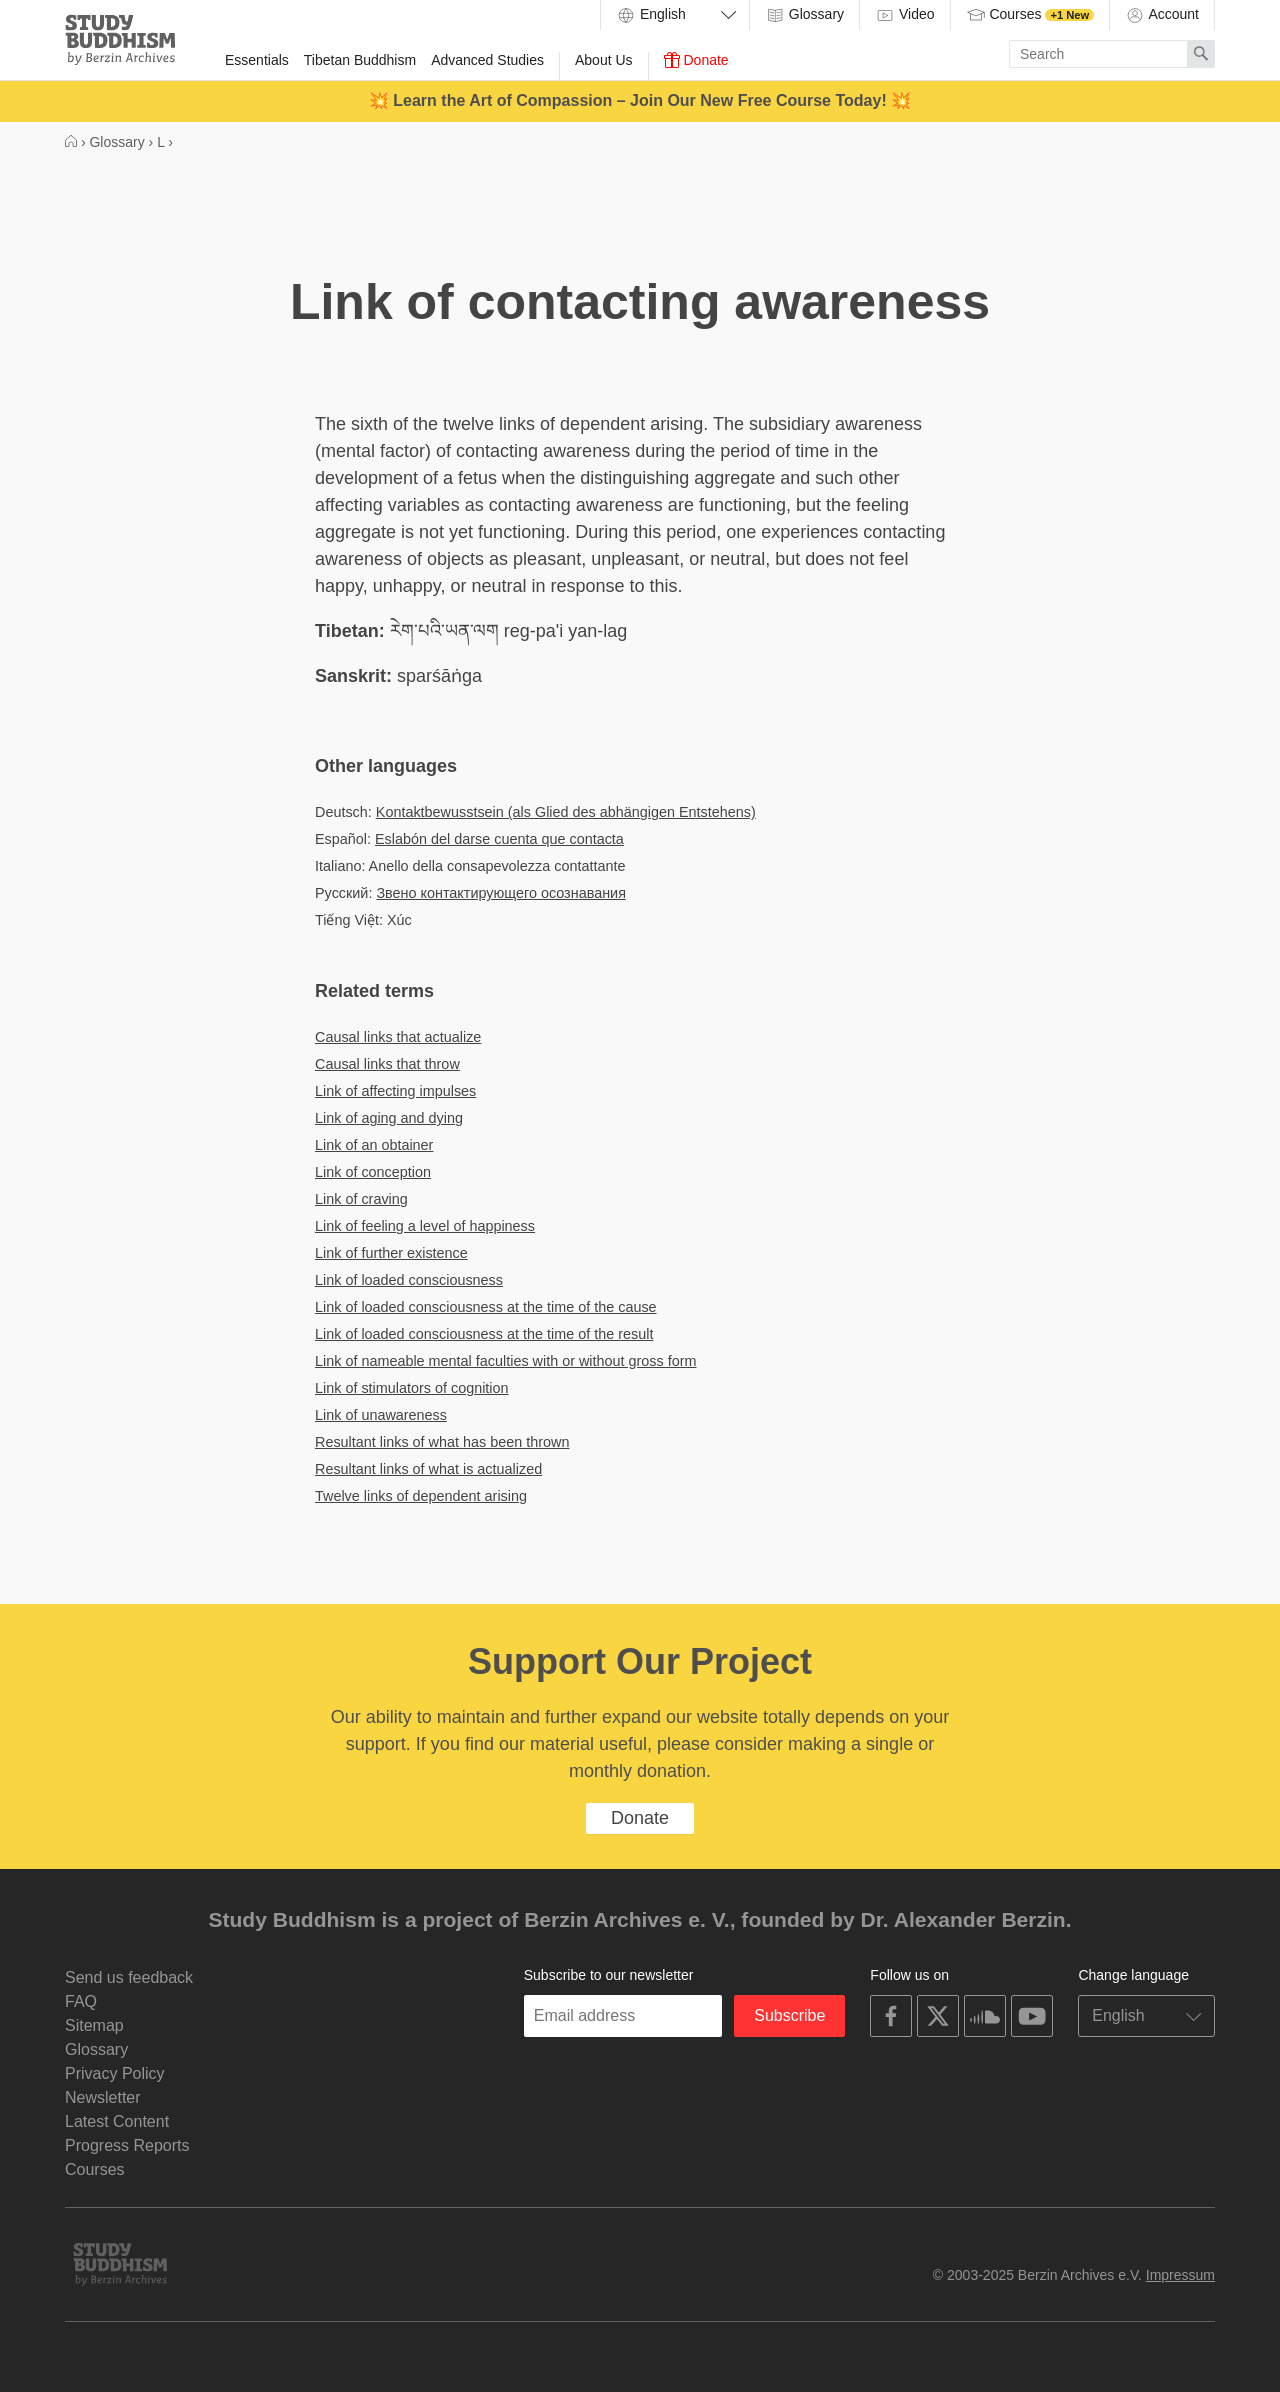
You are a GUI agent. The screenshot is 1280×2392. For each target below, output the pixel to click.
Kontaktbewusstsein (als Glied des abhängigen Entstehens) (566, 812)
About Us (604, 60)
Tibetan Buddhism (360, 60)
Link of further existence (391, 1253)
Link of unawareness (381, 1415)
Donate (696, 60)
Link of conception (373, 1172)
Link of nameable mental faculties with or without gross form (506, 1361)
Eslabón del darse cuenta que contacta (499, 839)
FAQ (81, 2001)
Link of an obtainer (374, 1145)
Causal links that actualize (398, 1037)
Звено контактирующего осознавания (501, 893)
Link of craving (361, 1199)
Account (1162, 15)
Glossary (804, 15)
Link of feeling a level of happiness (425, 1226)
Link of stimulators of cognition (412, 1388)
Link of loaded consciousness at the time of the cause (486, 1307)
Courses (1030, 15)
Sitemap (94, 2025)
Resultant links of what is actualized (428, 1469)
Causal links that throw (387, 1064)
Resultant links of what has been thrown (442, 1442)
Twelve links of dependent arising (421, 1496)
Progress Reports (127, 2145)
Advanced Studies (487, 60)
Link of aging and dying (389, 1118)
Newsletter (103, 2097)
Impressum (1180, 2275)
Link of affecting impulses (395, 1091)
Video (904, 15)
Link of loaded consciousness (409, 1280)
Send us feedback (129, 1977)
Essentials (257, 60)
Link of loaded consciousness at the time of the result (484, 1334)
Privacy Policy (115, 2073)
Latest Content (117, 2121)
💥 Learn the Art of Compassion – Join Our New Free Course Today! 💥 (640, 100)
